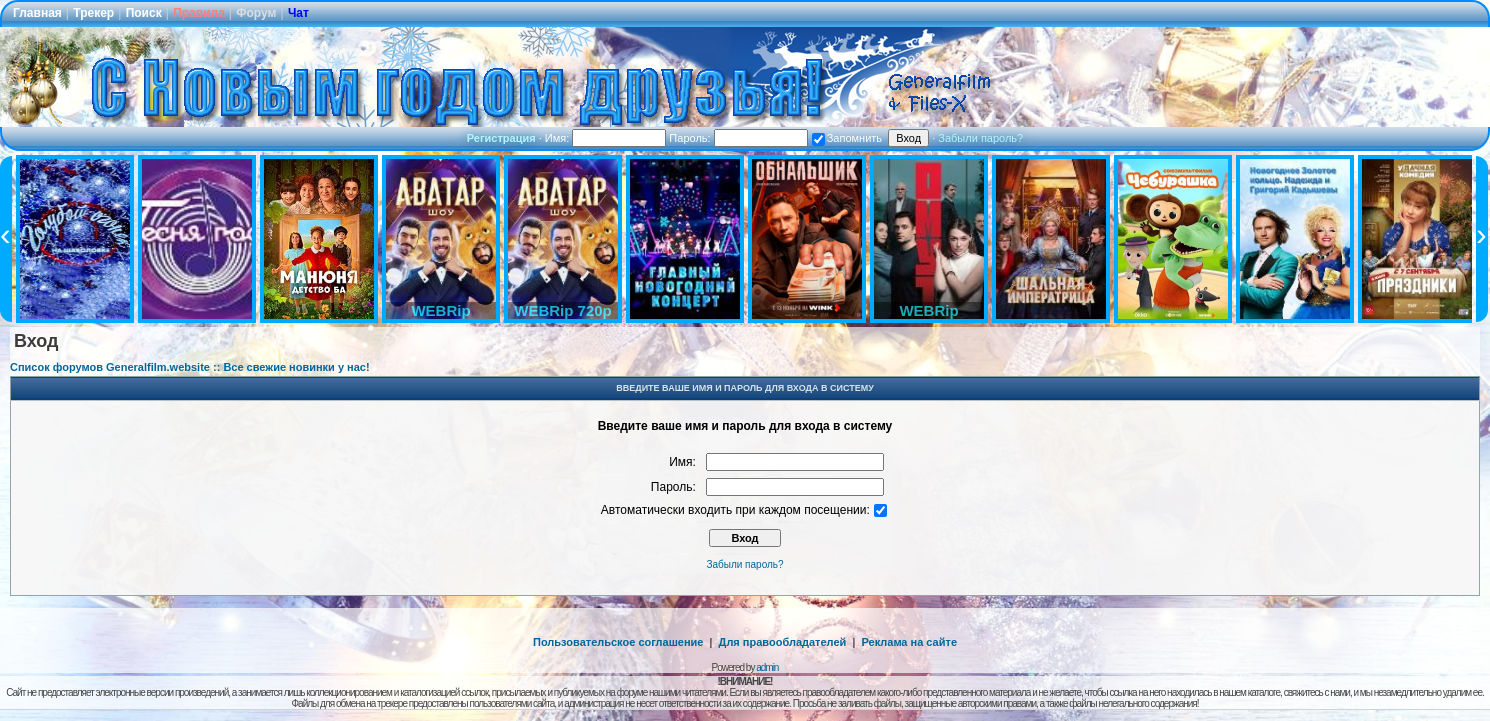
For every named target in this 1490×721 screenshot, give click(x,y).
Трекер (93, 13)
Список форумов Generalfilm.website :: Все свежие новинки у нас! (190, 367)
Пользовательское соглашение (618, 642)
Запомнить (847, 138)
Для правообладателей (783, 642)
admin (767, 667)
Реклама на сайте (909, 642)
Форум (256, 13)
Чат (298, 13)
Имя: (606, 138)
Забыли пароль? (980, 138)
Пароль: (738, 138)
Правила (199, 13)
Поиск (144, 13)
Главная (37, 13)
